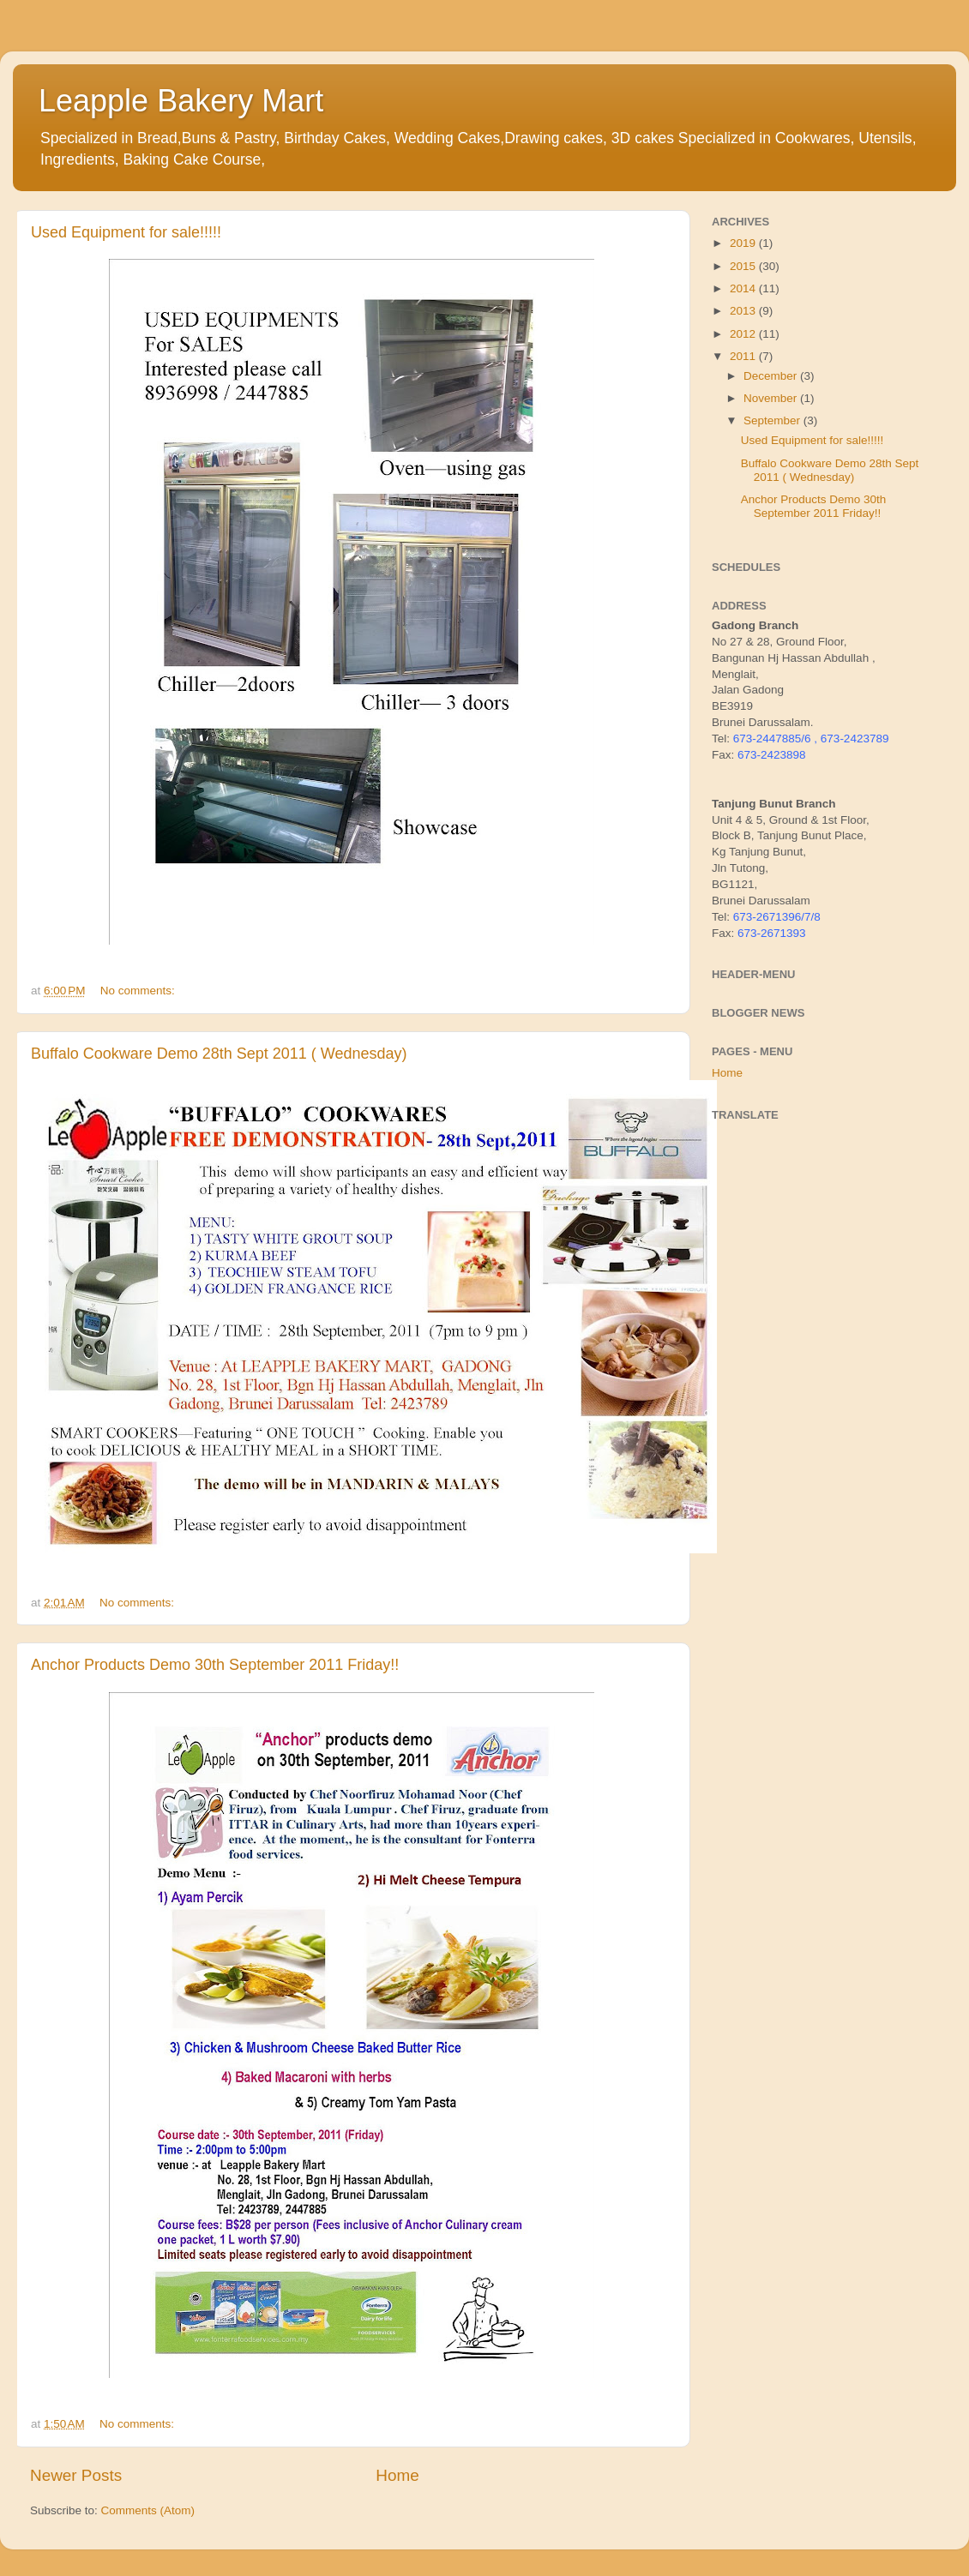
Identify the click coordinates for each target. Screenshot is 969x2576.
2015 (744, 266)
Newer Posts (76, 2475)
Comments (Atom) (148, 2510)
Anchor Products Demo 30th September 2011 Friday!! (215, 1664)
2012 (744, 333)
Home (397, 2475)
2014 (744, 288)
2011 (744, 356)
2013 (744, 310)
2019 (744, 243)
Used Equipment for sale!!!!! (126, 232)
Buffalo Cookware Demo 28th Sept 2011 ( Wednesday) (219, 1053)
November (771, 398)
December (771, 375)
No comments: (139, 990)
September (773, 420)
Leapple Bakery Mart (181, 100)
